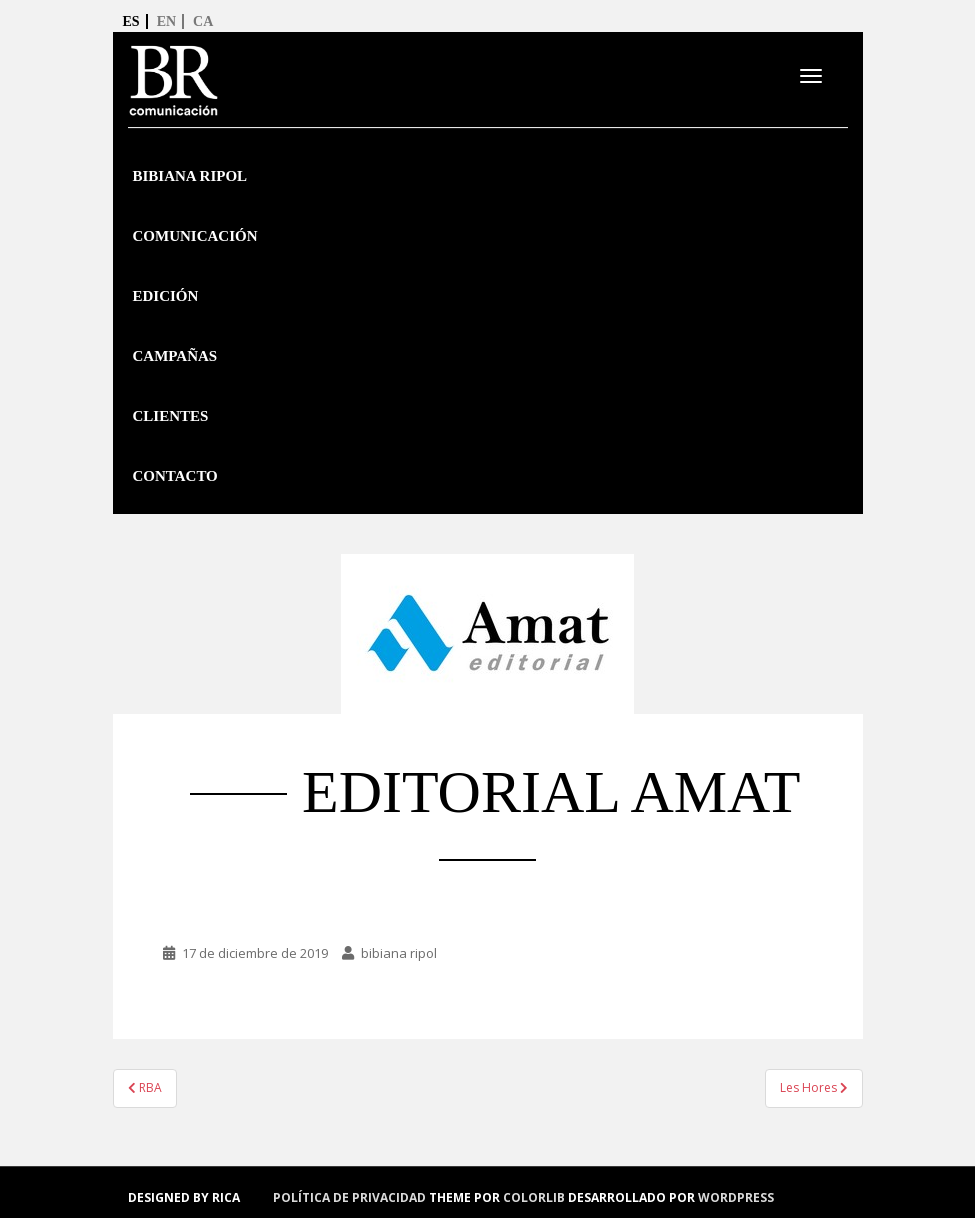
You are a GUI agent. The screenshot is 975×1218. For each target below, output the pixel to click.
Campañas (175, 356)
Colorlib (534, 1197)
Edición (166, 296)
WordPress (736, 1197)
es (131, 21)
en (166, 21)
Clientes (171, 416)
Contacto (175, 476)
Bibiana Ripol (190, 176)
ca (203, 21)
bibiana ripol (399, 953)
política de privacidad (349, 1197)
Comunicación (195, 236)
